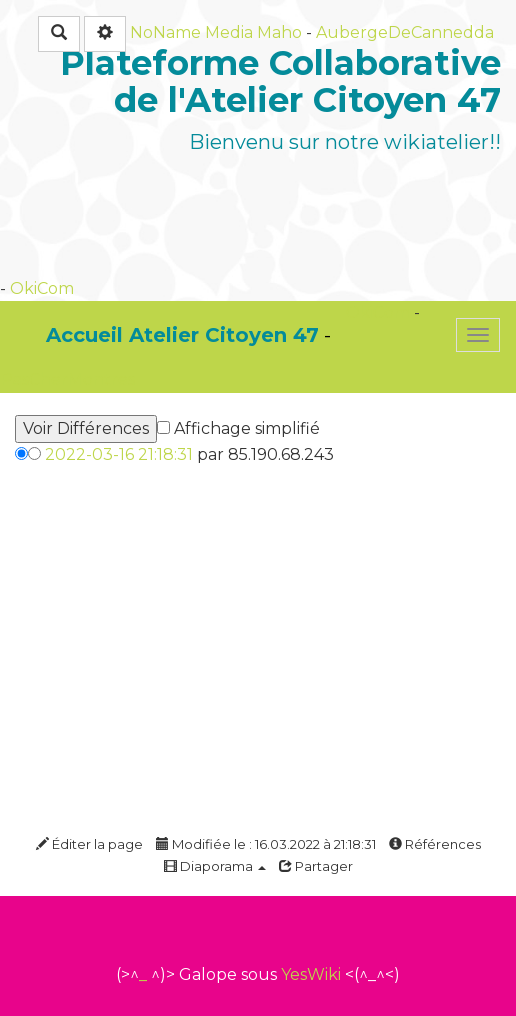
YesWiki (311, 974)
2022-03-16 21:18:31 (119, 454)
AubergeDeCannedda (405, 32)
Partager (316, 866)
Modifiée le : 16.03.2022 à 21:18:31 (266, 844)
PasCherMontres (68, 379)
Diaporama (215, 866)
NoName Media (191, 32)
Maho (279, 32)
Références (435, 844)
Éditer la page (89, 844)
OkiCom (42, 288)
